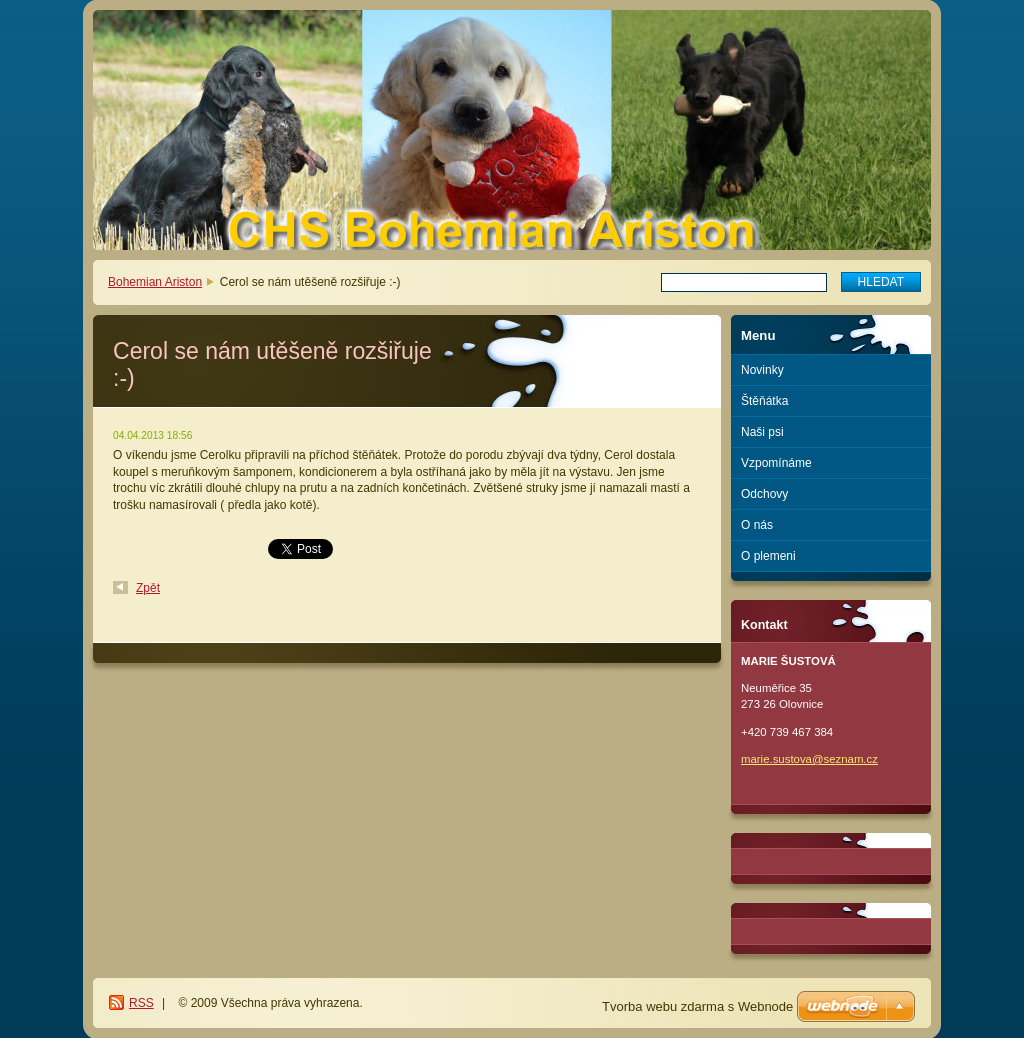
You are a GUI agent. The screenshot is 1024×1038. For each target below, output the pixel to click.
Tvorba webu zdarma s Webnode (697, 1006)
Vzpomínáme (776, 463)
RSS (141, 1003)
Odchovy (764, 494)
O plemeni (768, 556)
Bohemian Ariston (155, 282)
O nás (757, 525)
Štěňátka (764, 401)
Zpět (148, 588)
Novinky (762, 370)
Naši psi (762, 432)
